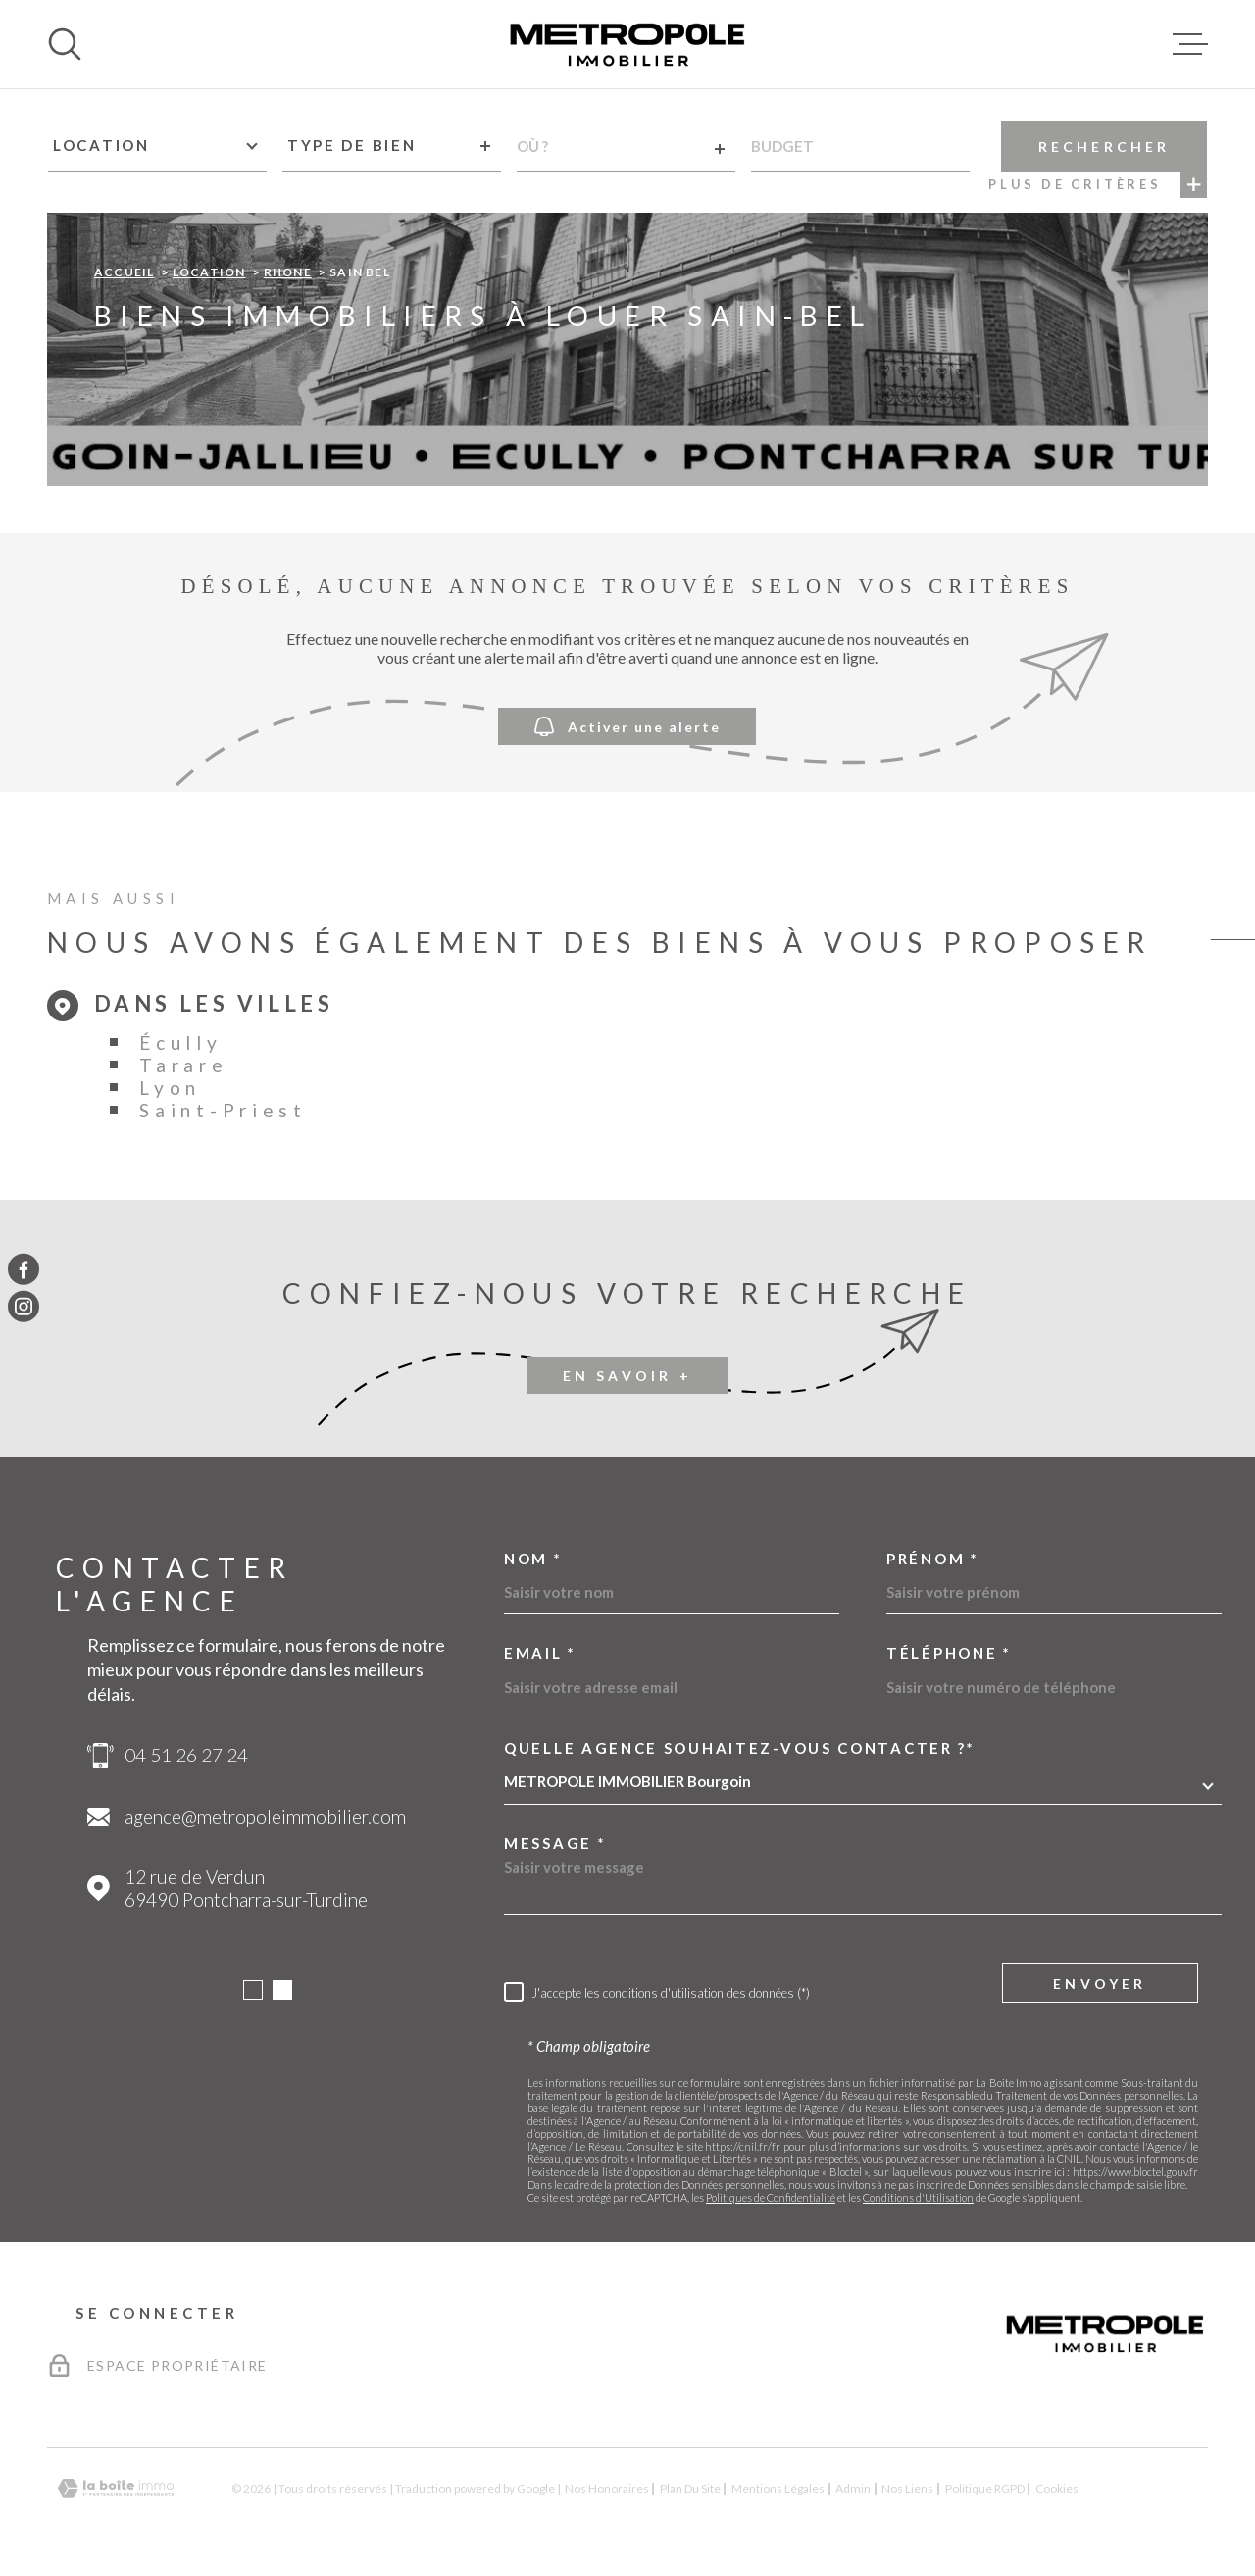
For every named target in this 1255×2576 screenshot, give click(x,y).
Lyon (170, 1087)
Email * (540, 1653)
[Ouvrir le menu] (1190, 44)
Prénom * (932, 1559)
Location (209, 272)
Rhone (288, 272)
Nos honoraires (607, 2488)
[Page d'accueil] (627, 44)
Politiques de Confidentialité (770, 2197)
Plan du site (690, 2488)
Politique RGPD (985, 2488)
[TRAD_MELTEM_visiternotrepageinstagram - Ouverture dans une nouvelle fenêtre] (23, 1306)
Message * (555, 1843)
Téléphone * (949, 1653)
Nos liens (907, 2488)
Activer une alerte (627, 726)
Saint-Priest (222, 1110)
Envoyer (1099, 1982)
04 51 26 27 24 (186, 1755)
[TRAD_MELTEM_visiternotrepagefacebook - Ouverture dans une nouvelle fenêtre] (23, 1269)
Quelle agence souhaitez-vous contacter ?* (740, 1748)
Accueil (124, 272)
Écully (180, 1042)
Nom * (533, 1559)
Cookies (1057, 2489)
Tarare (183, 1065)
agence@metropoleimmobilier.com (265, 1817)
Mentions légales (778, 2488)
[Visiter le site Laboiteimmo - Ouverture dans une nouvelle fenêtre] (115, 2488)
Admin (853, 2488)
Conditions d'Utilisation (918, 2197)
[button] (253, 1990)
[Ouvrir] (64, 44)
